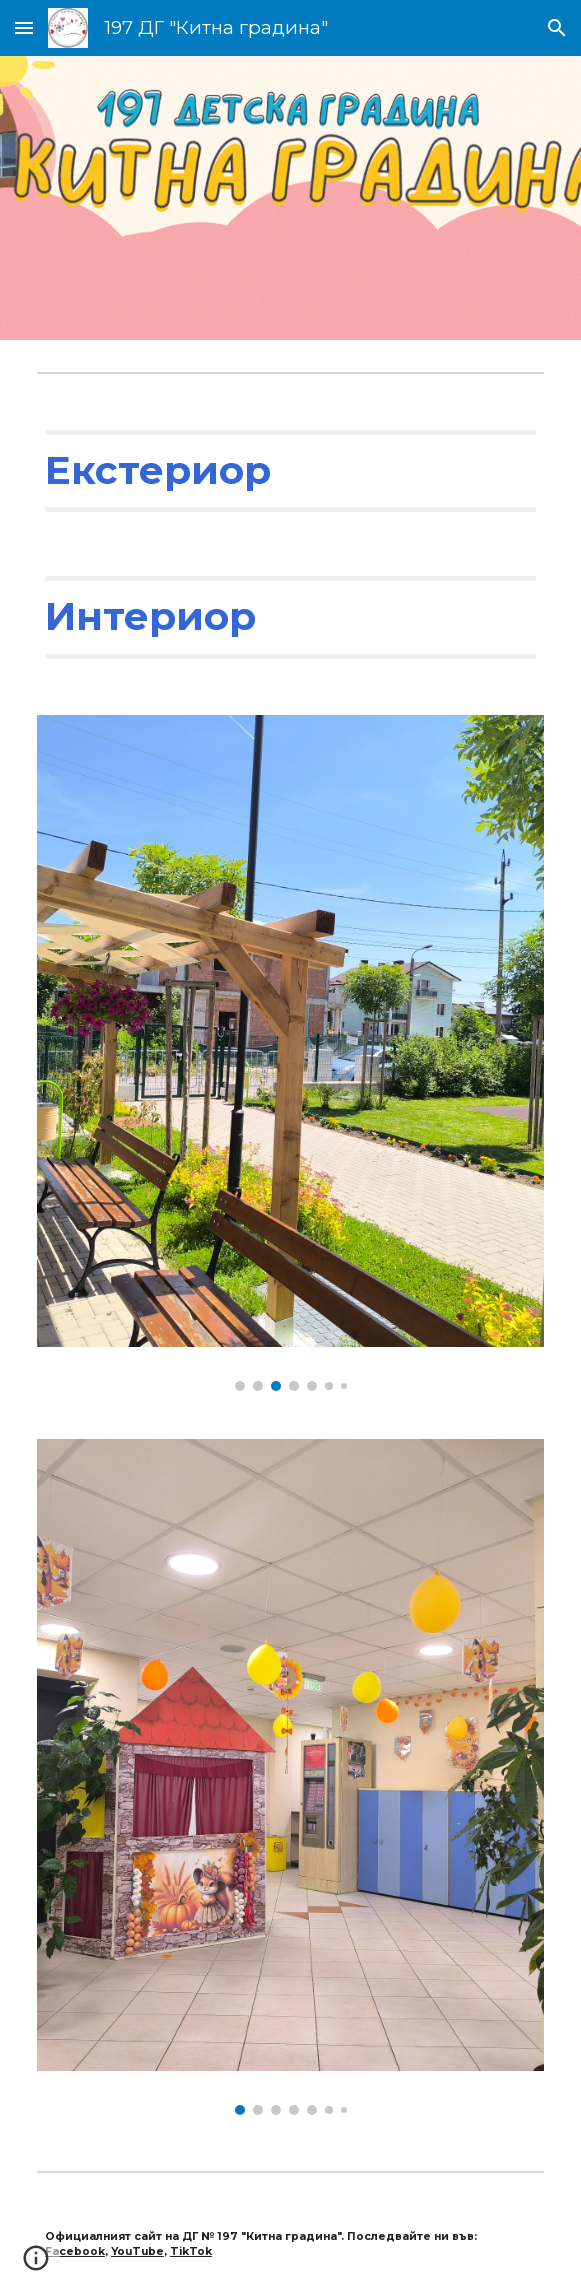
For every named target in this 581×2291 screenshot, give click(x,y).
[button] (24, 27)
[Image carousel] (290, 1053)
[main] (290, 471)
